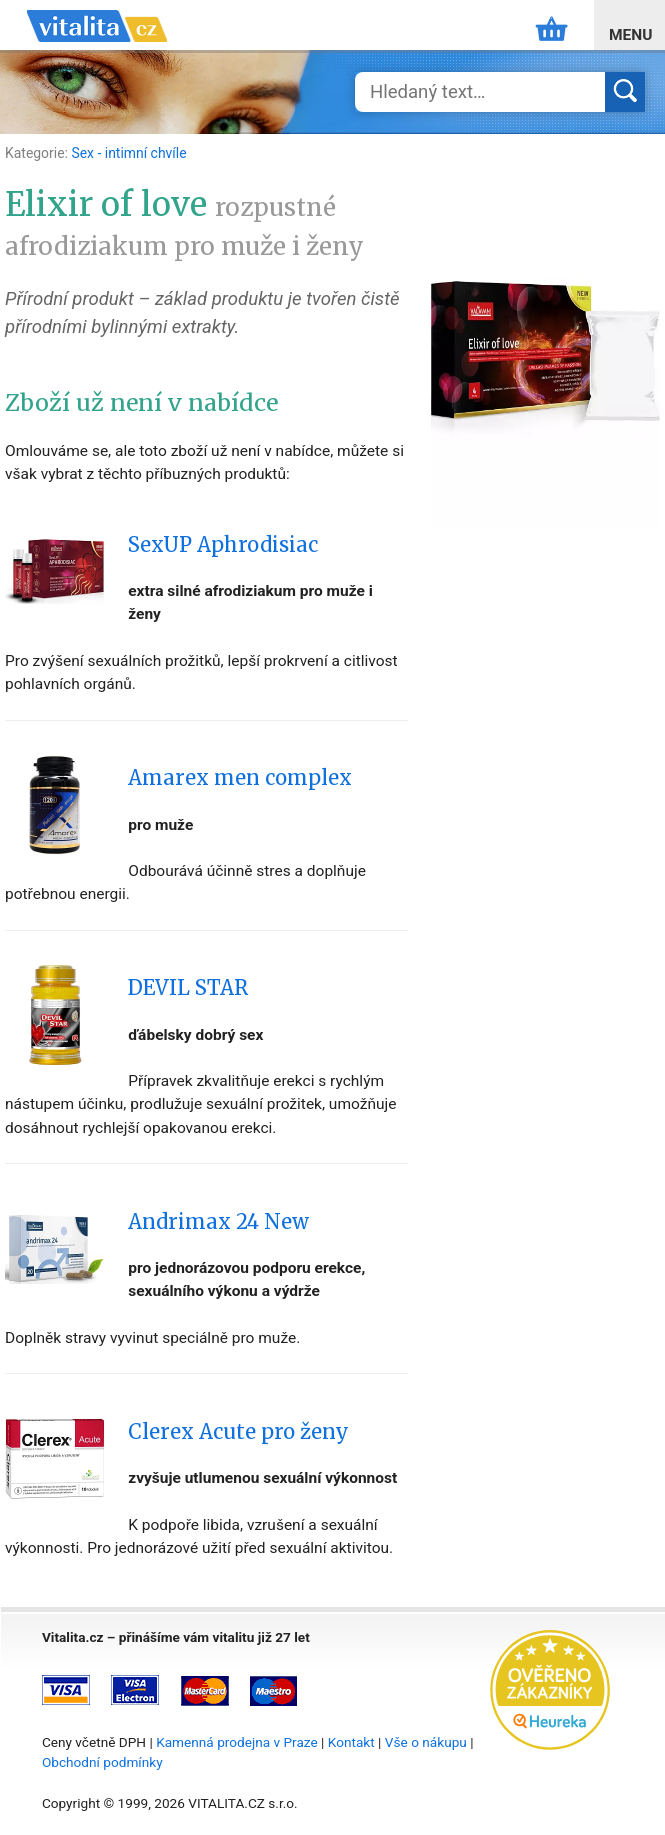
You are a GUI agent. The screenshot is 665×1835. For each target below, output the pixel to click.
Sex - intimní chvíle (128, 153)
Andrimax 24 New (218, 1222)
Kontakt (351, 1742)
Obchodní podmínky (102, 1762)
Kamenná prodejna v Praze (237, 1742)
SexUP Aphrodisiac (223, 545)
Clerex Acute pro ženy (238, 1432)
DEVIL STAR (188, 988)
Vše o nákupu (426, 1742)
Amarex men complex (240, 778)
